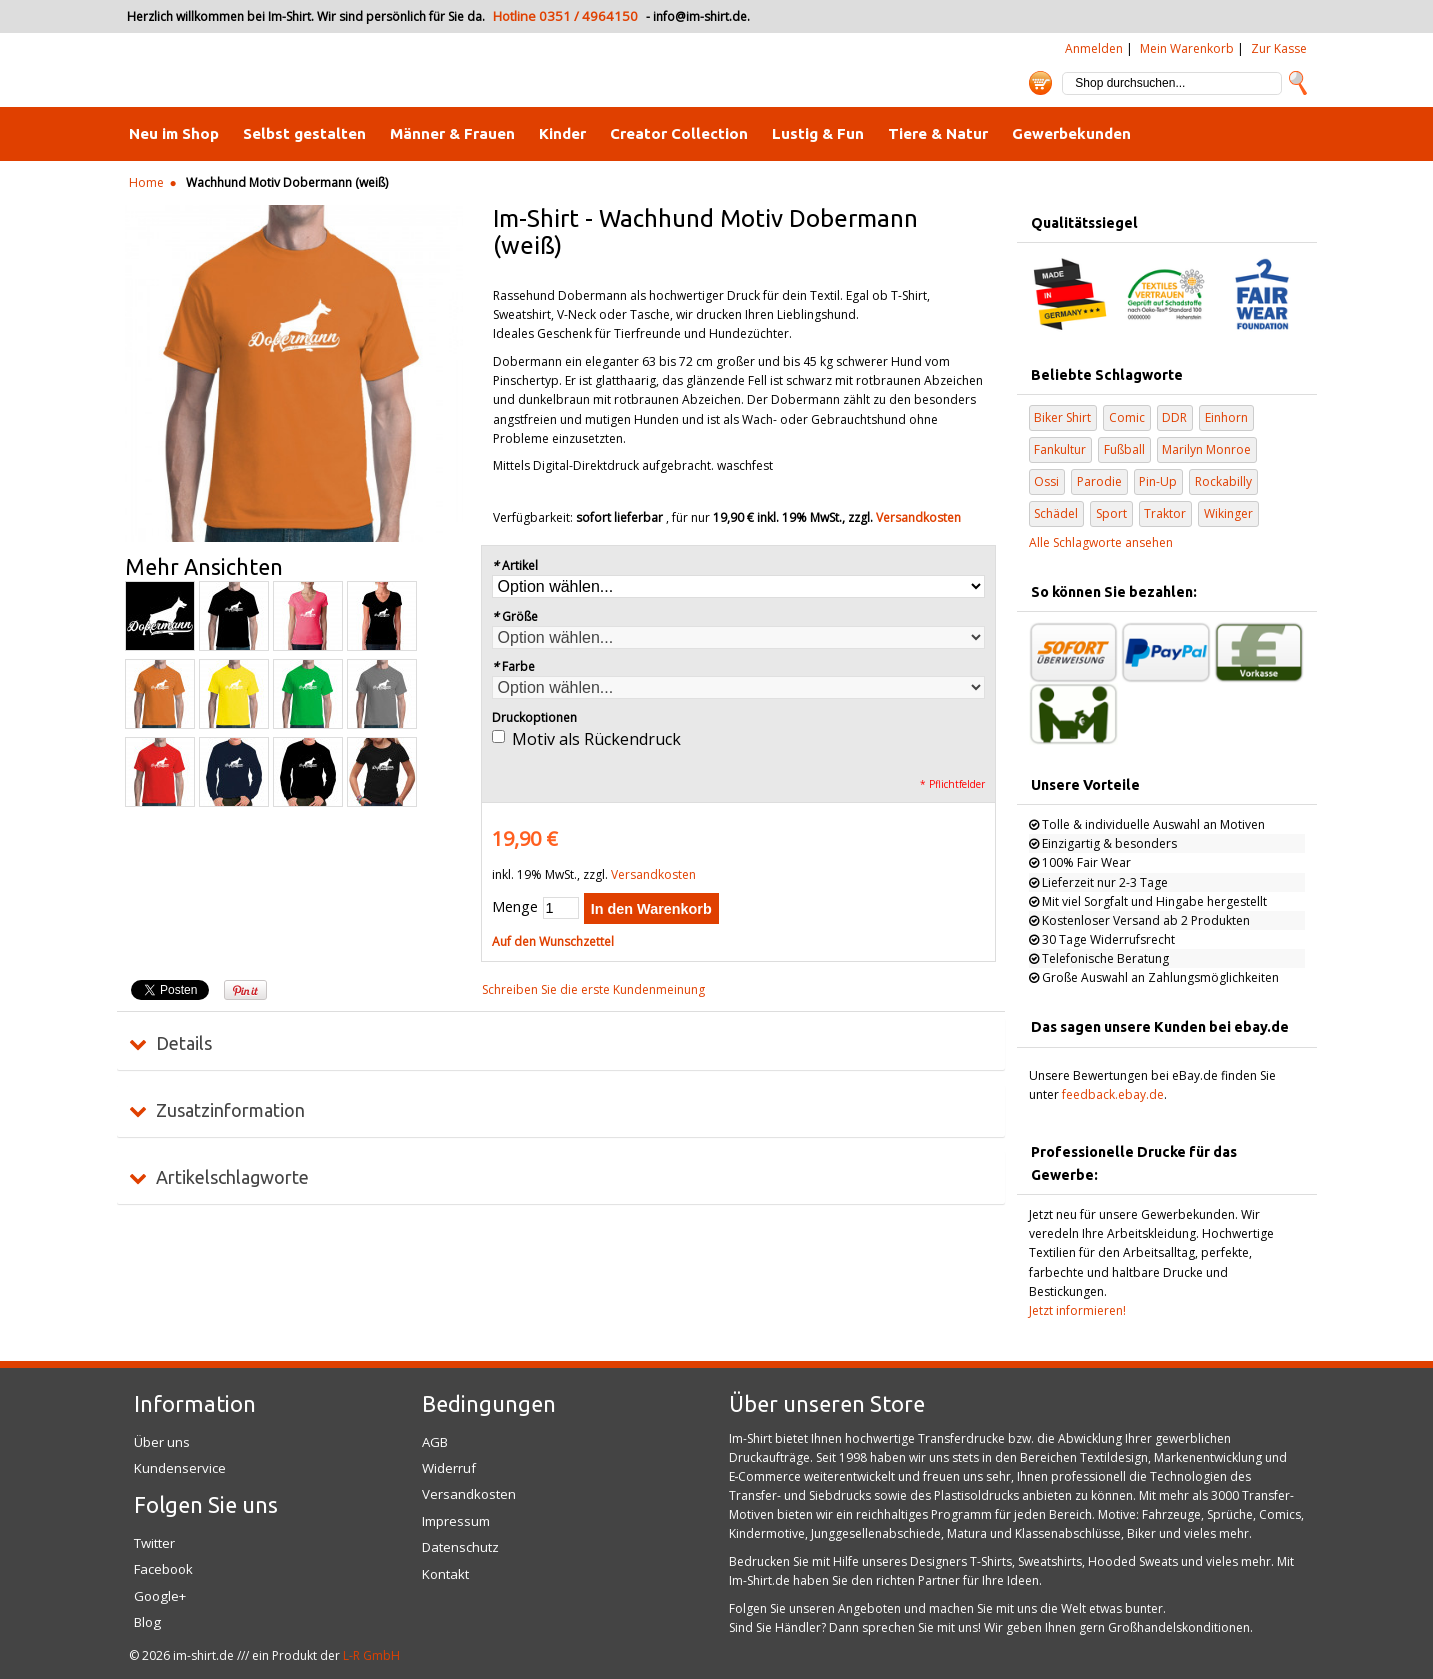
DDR (1174, 417)
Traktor (1165, 513)
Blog (147, 1622)
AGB (435, 1442)
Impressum (456, 1521)
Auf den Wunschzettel (553, 941)
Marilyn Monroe (1206, 449)
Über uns (162, 1442)
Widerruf (449, 1468)
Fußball (1124, 449)
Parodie (1099, 481)
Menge (515, 906)
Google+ (160, 1596)
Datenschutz (460, 1547)
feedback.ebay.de (1113, 1094)
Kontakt (445, 1574)
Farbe (514, 666)
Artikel (515, 565)
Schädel (1056, 513)
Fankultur (1060, 449)
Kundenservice (180, 1468)
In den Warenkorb (651, 909)
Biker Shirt (1062, 417)
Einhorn (1226, 417)
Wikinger (1228, 513)
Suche (1298, 83)
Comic (1127, 417)
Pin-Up (1158, 481)
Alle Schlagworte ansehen (1101, 542)
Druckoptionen (534, 717)
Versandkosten (918, 517)
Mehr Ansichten (204, 567)
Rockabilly (1223, 481)
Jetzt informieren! (1077, 1310)
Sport (1111, 513)
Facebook (163, 1569)
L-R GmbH (371, 1655)
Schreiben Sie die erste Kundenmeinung (593, 989)
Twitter (154, 1543)
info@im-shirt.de (700, 16)
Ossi (1046, 481)
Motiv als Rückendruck (596, 739)
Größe (515, 616)
